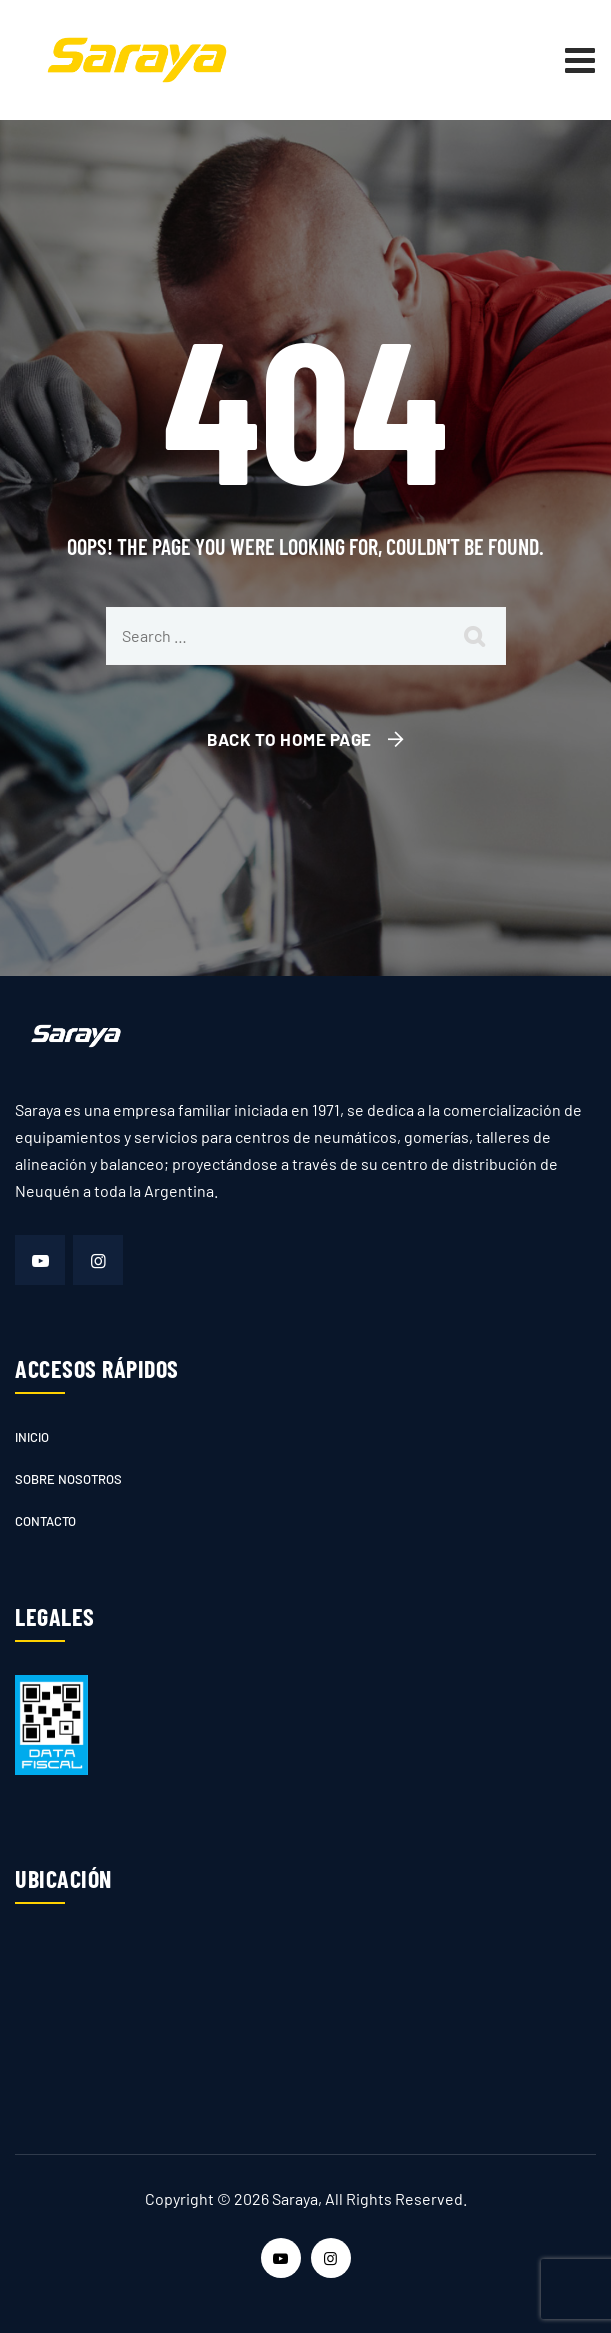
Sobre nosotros (68, 1479)
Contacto (45, 1521)
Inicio (32, 1437)
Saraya (295, 2198)
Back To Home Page (289, 739)
